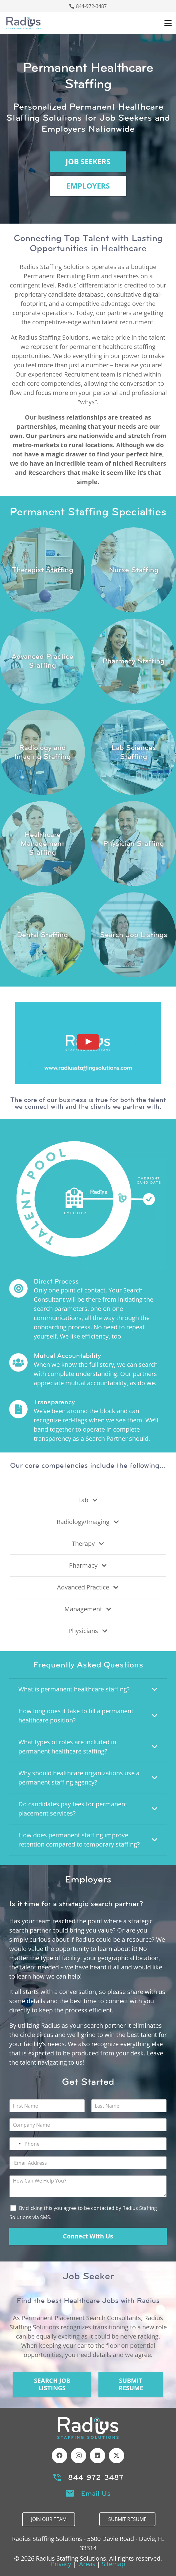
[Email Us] (73, 2493)
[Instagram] (78, 2455)
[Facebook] (59, 2455)
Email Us (96, 2493)
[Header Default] (23, 23)
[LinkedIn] (97, 2455)
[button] (168, 23)
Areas (87, 2564)
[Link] (42, 569)
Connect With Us (88, 2236)
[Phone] (88, 2143)
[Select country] (16, 2143)
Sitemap (113, 2564)
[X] (116, 2455)
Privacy (61, 2564)
